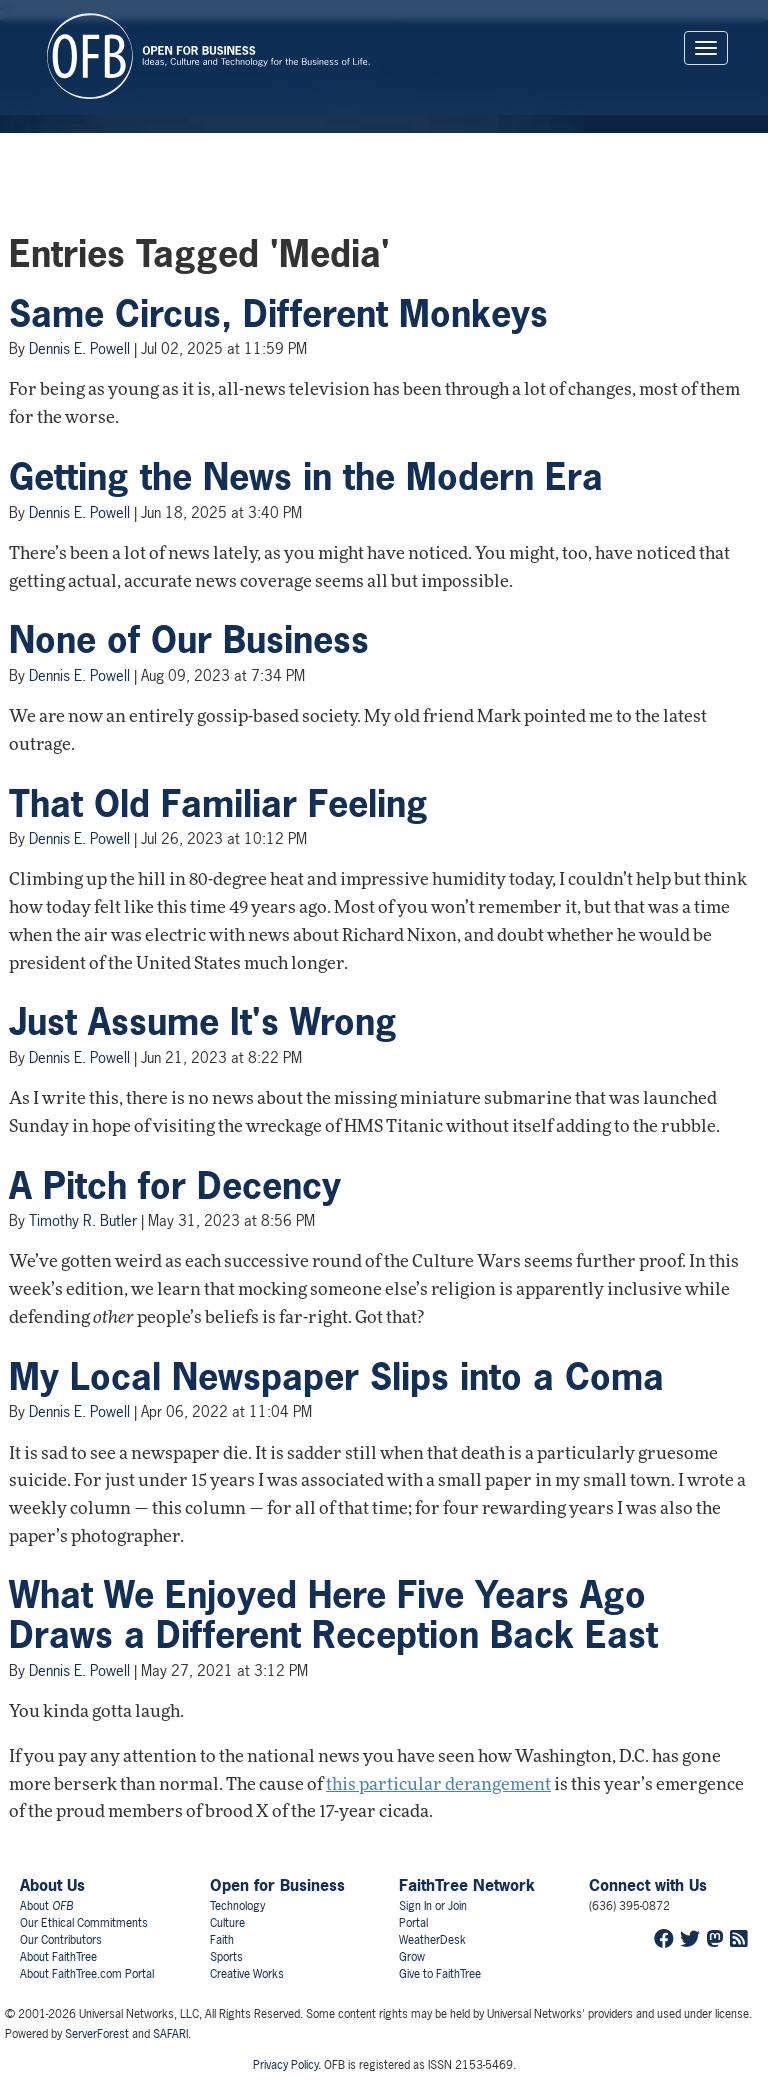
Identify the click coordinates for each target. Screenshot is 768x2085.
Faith (222, 1940)
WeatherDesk (432, 1940)
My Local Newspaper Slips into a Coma (336, 1377)
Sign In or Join (433, 1906)
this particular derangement (438, 1785)
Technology (237, 1906)
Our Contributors (61, 1940)
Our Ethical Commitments (84, 1923)
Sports (226, 1957)
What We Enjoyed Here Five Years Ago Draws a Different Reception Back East (333, 1615)
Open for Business (277, 1885)
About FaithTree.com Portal (87, 1974)
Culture (227, 1923)
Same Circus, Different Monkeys (278, 314)
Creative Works (247, 1974)
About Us (52, 1885)
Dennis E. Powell (79, 348)
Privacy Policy (285, 2065)
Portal (413, 1923)
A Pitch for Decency (175, 1186)
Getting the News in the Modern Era (306, 477)
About (46, 1906)
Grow (412, 1957)
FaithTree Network (467, 1885)
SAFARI (170, 2034)
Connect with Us (648, 1885)
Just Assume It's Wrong (203, 1022)
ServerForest (97, 2034)
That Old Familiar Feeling (218, 804)
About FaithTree (58, 1957)
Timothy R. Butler (83, 1220)
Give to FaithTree (440, 1974)
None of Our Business (189, 640)
